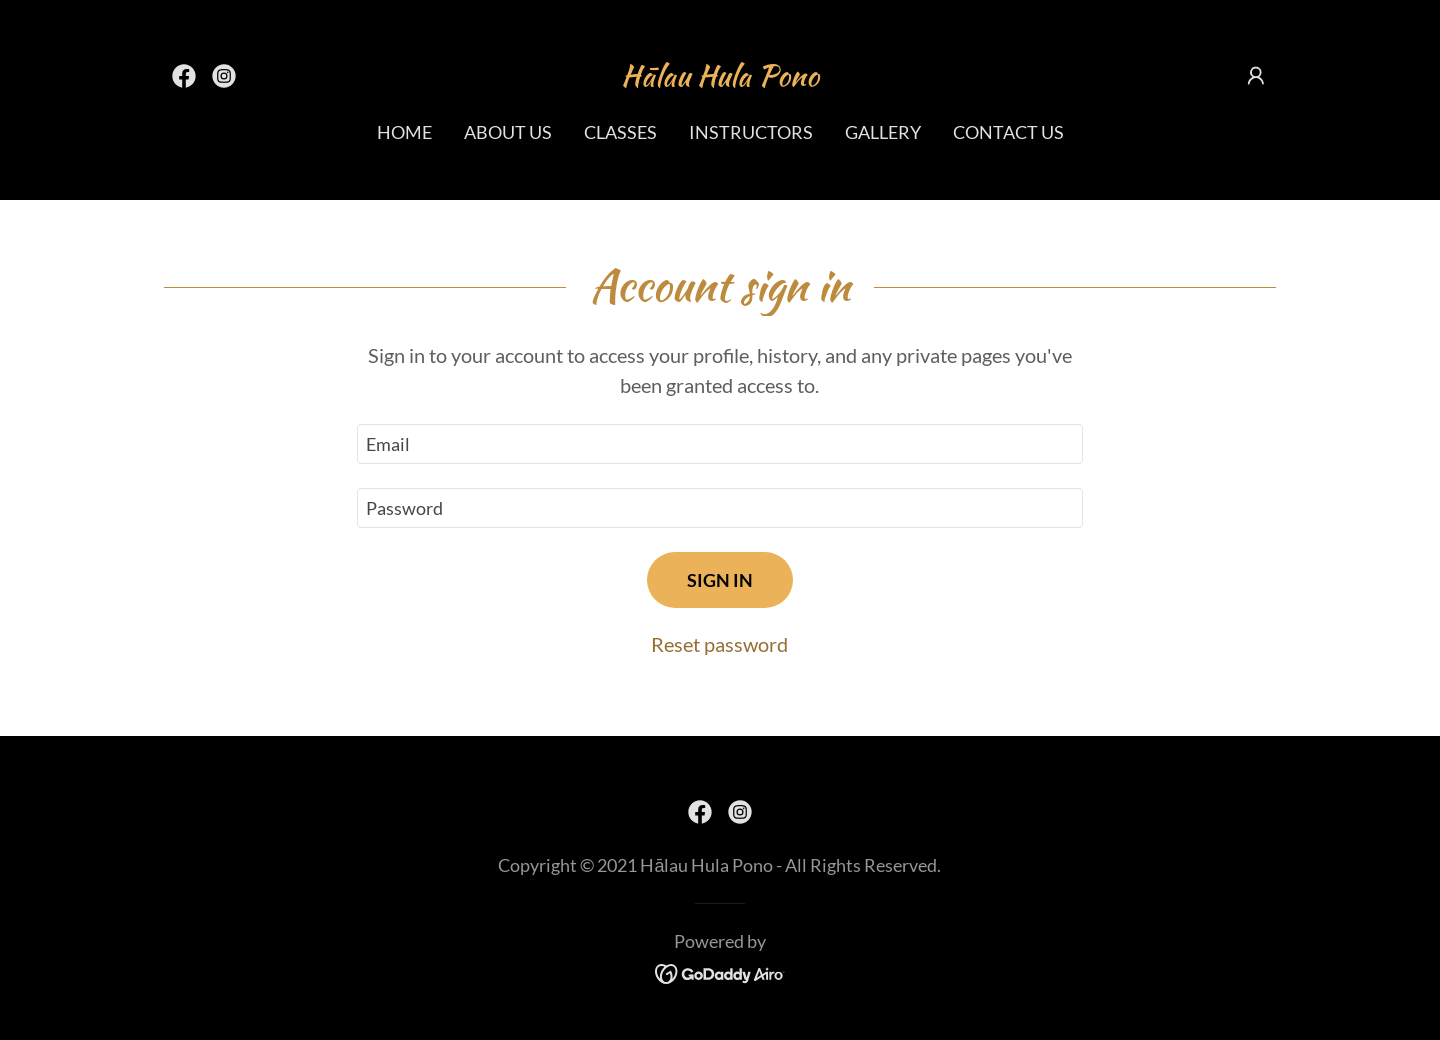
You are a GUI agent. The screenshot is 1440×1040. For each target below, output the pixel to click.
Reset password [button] (719, 644)
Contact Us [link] (1008, 132)
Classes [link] (620, 132)
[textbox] (719, 444)
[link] (184, 76)
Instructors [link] (751, 132)
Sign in (720, 580)
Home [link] (404, 132)
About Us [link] (508, 132)
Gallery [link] (883, 132)
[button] (1256, 76)
